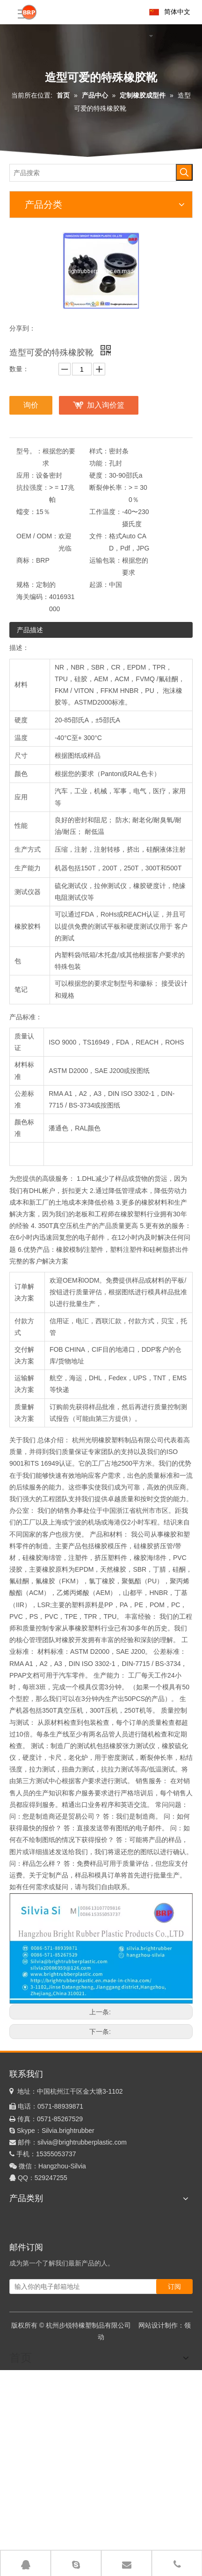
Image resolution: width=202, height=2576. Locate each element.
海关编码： (32, 596)
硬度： (99, 475)
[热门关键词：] (184, 172)
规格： (26, 584)
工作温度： (105, 511)
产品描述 (30, 630)
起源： (99, 584)
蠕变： (26, 511)
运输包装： (105, 560)
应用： (26, 475)
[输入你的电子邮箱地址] (92, 2286)
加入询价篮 (105, 405)
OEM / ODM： (37, 536)
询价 (30, 405)
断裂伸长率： (109, 487)
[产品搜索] (93, 173)
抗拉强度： (32, 487)
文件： (99, 536)
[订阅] (174, 2286)
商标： (26, 560)
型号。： (29, 451)
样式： (99, 451)
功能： (99, 463)
